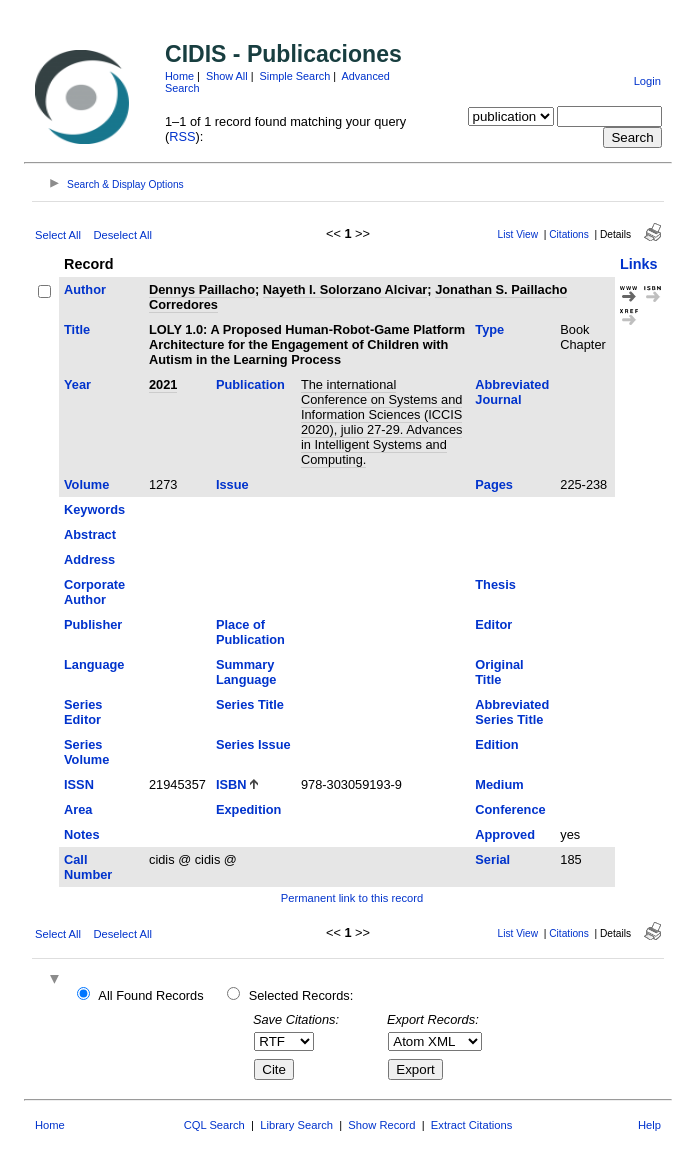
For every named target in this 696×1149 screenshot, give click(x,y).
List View (517, 234)
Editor (493, 624)
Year (77, 384)
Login (647, 81)
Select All (58, 235)
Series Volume (86, 752)
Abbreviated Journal (512, 392)
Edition (496, 744)
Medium (499, 784)
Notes (82, 834)
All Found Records (150, 995)
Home (179, 76)
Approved (505, 834)
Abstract (90, 534)
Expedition (248, 809)
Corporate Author (94, 592)
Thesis (495, 584)
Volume (86, 484)
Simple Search (295, 76)
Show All (227, 76)
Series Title (250, 704)
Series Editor (83, 712)
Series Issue (253, 744)
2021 (163, 384)
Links (639, 264)
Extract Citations (471, 1125)
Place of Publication (250, 632)
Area (78, 809)
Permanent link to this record (352, 898)
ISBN (231, 784)
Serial (492, 859)
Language (94, 664)
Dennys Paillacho (202, 289)
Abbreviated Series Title (512, 712)
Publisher (93, 624)
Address (89, 559)
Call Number (88, 867)
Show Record (381, 1125)
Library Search (296, 1125)
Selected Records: (301, 995)
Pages (494, 484)
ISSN (79, 784)
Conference (510, 809)
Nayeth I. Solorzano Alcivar (345, 289)
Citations (569, 234)
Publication (250, 384)
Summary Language (246, 672)
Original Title (499, 672)
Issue (232, 484)
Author (85, 289)
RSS (182, 136)
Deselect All (122, 235)
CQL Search (214, 1125)
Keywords (94, 509)
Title (77, 329)
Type (489, 329)
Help (649, 1125)
